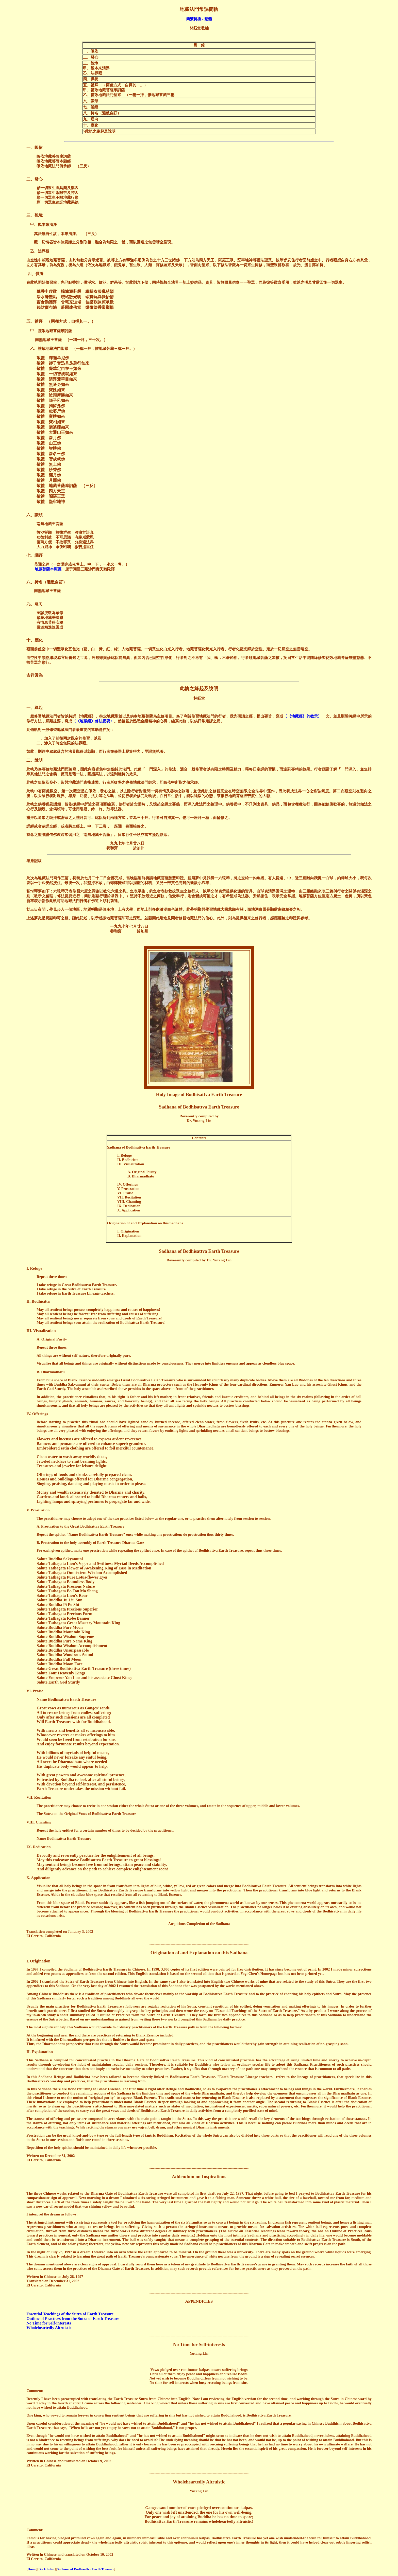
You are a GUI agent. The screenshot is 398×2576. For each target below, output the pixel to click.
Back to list (47, 2571)
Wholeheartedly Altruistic (48, 2330)
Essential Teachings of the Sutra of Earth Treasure (69, 2316)
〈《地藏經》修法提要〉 (93, 723)
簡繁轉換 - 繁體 (199, 19)
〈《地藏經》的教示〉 (302, 718)
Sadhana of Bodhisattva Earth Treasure (85, 2571)
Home (32, 2571)
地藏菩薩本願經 (50, 570)
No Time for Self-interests (48, 2325)
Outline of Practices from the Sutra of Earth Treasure (72, 2320)
